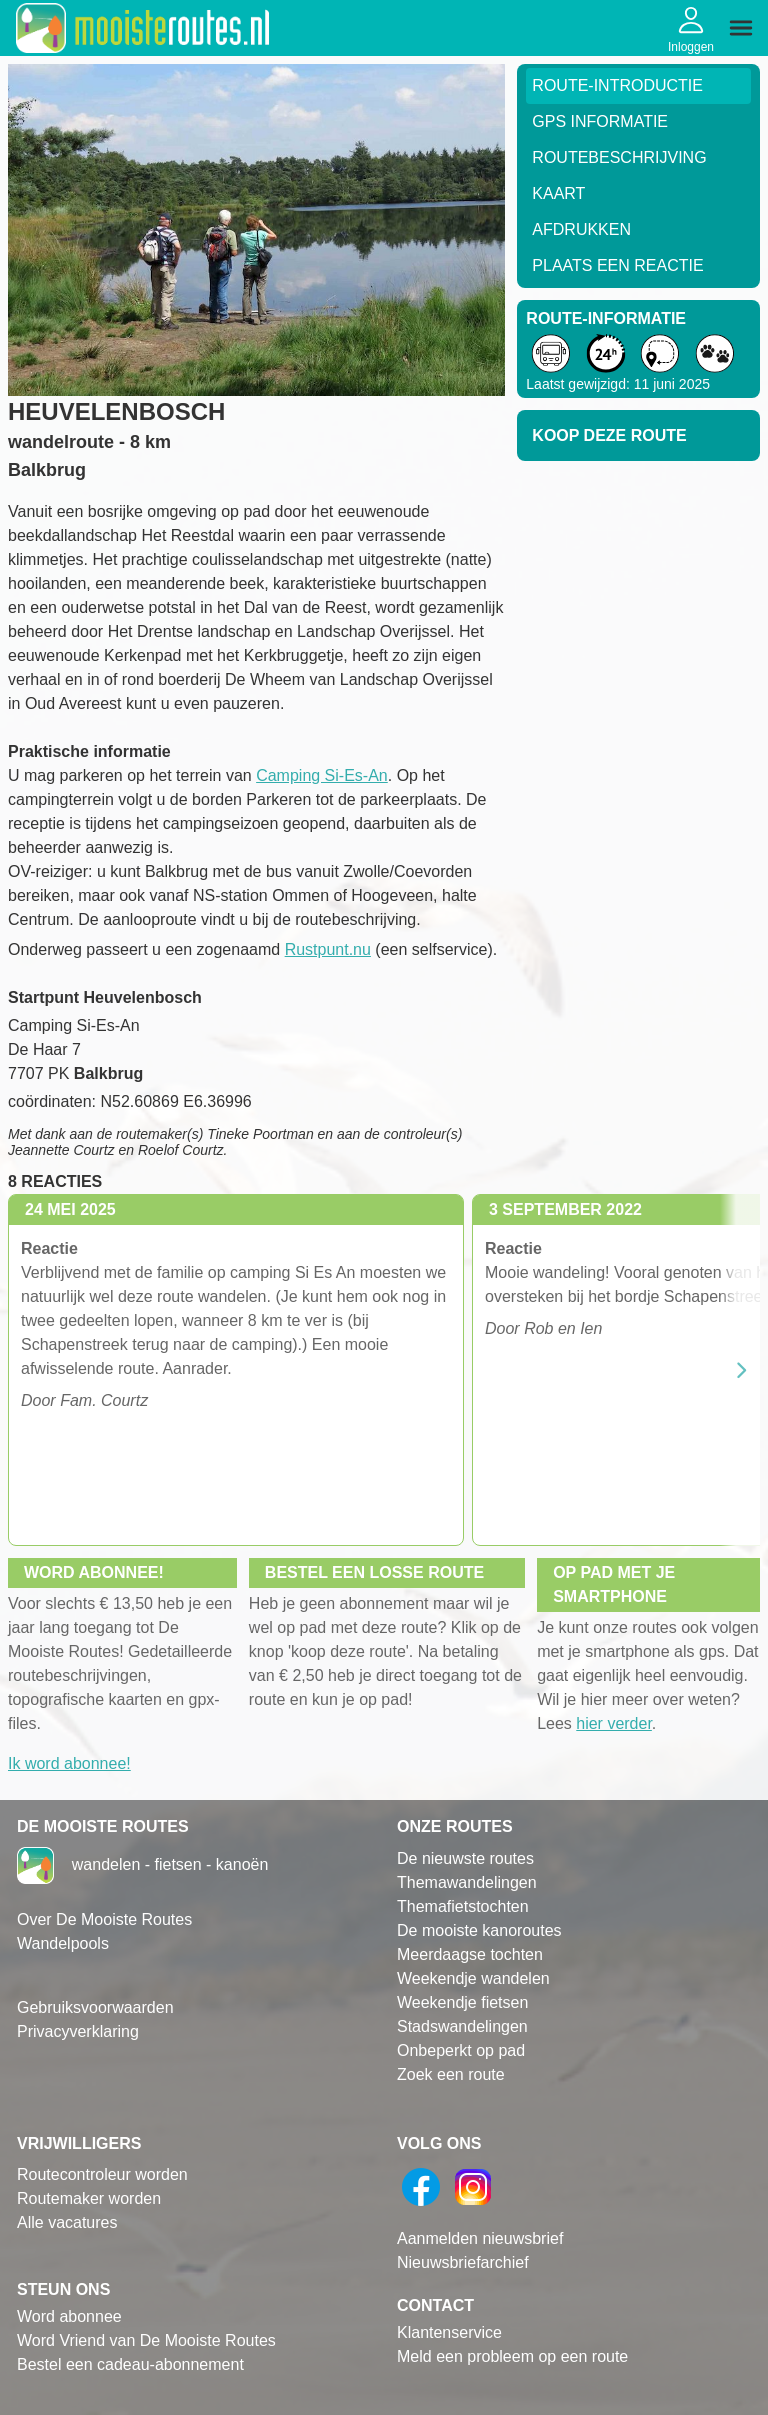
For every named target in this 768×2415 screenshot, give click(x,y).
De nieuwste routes (465, 1858)
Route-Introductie (617, 85)
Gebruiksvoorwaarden (95, 2007)
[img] (741, 28)
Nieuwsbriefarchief (463, 2262)
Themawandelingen (467, 1882)
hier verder (614, 1723)
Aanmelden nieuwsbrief (480, 2238)
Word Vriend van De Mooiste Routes (146, 2340)
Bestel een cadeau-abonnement (130, 2364)
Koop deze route (609, 435)
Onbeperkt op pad (461, 2050)
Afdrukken (581, 229)
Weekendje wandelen (473, 1978)
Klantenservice (449, 2332)
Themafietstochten (463, 1906)
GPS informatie (600, 121)
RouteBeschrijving (619, 157)
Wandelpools (63, 1943)
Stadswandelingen (462, 2026)
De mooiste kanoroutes (479, 1930)
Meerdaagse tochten (470, 1954)
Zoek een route (451, 2074)
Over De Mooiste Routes (104, 1919)
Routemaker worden (89, 2198)
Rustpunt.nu (328, 949)
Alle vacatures (67, 2222)
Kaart (558, 193)
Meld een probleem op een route (512, 2356)
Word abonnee (69, 2316)
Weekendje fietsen (462, 2002)
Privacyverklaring (78, 2031)
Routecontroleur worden (102, 2174)
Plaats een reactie (617, 265)
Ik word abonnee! (69, 1763)
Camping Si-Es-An (322, 775)
